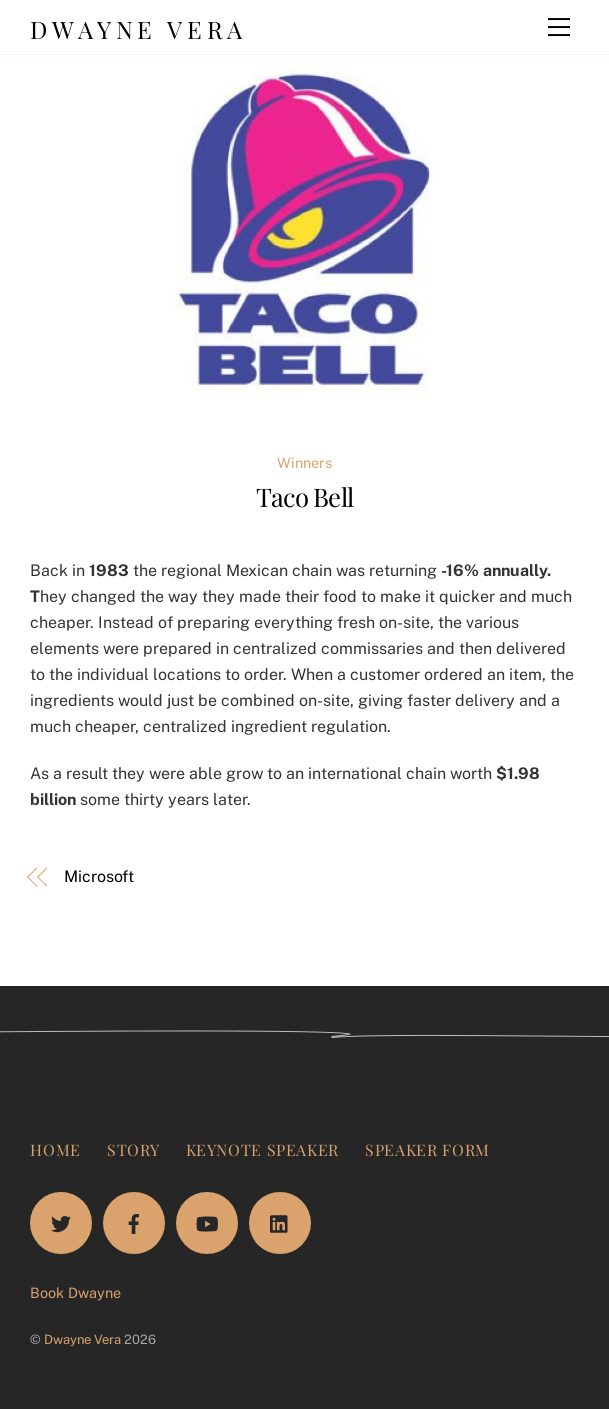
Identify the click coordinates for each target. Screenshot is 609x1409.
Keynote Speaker (263, 1149)
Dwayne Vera (82, 1339)
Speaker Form (427, 1149)
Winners (304, 462)
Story (133, 1149)
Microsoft (99, 876)
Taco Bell (304, 496)
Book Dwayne (75, 1292)
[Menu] (559, 27)
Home (55, 1149)
